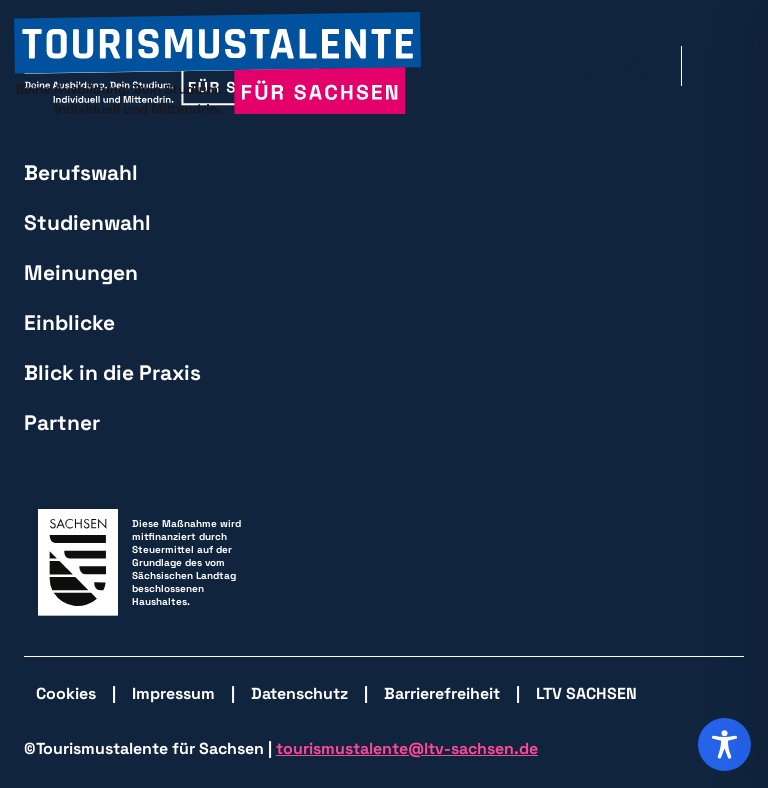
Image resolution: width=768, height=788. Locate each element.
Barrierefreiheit (442, 693)
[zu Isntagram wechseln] (629, 66)
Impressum (173, 693)
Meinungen (81, 272)
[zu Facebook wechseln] (573, 66)
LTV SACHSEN (586, 693)
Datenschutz (299, 693)
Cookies (66, 693)
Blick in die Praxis (112, 372)
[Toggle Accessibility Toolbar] (724, 744)
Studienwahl (87, 222)
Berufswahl (81, 172)
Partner (62, 422)
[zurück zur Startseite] (217, 65)
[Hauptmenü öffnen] (729, 66)
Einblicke (69, 322)
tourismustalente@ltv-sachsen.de (407, 748)
